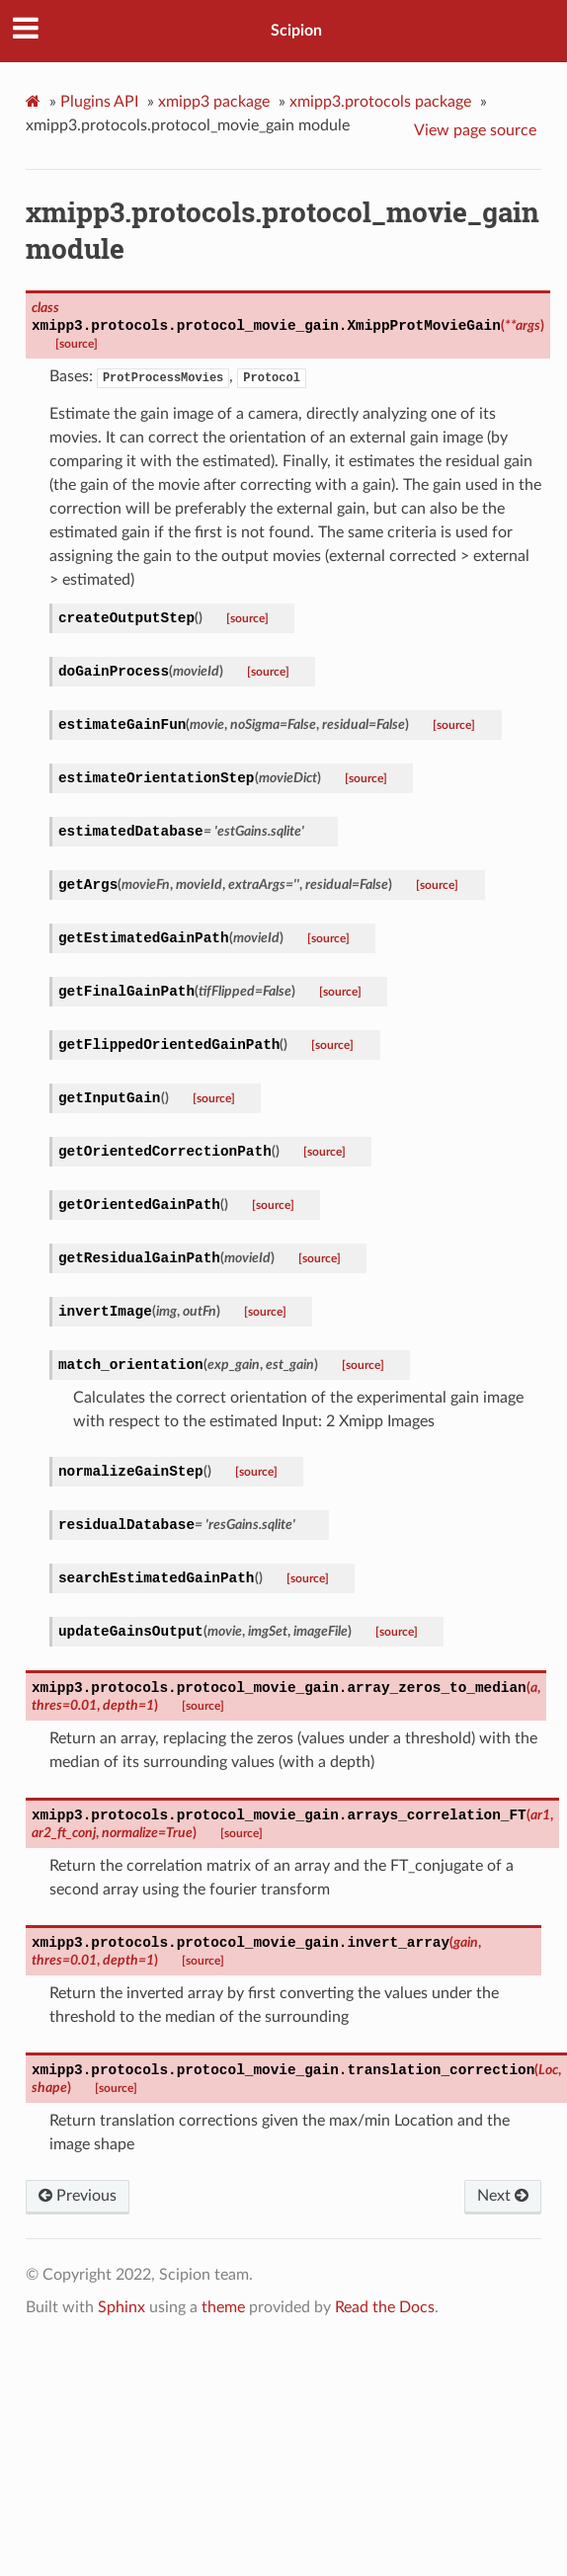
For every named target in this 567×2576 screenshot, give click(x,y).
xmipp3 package (214, 102)
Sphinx (121, 2307)
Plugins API (99, 102)
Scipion (296, 31)
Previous (78, 2196)
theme (223, 2307)
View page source (475, 130)
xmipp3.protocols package (380, 102)
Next (502, 2196)
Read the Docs (385, 2307)
